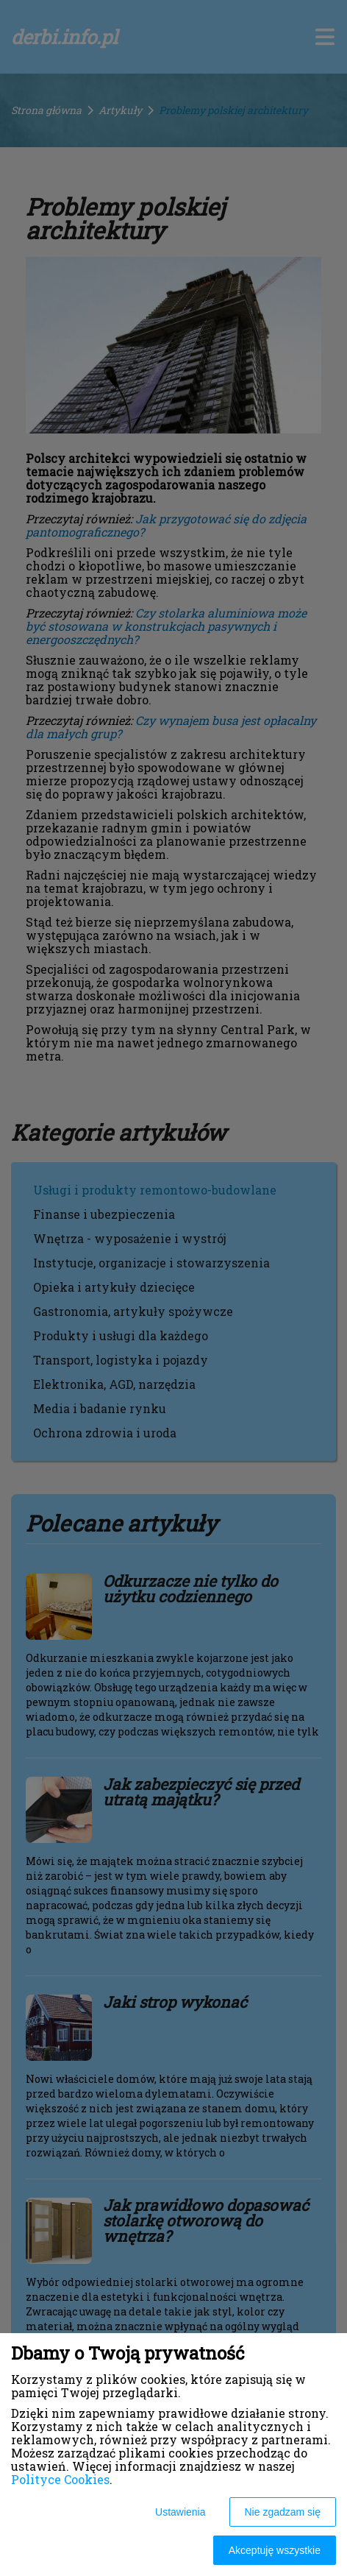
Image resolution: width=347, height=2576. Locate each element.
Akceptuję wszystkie (275, 2550)
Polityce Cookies (60, 2479)
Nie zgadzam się (283, 2512)
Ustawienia (180, 2512)
